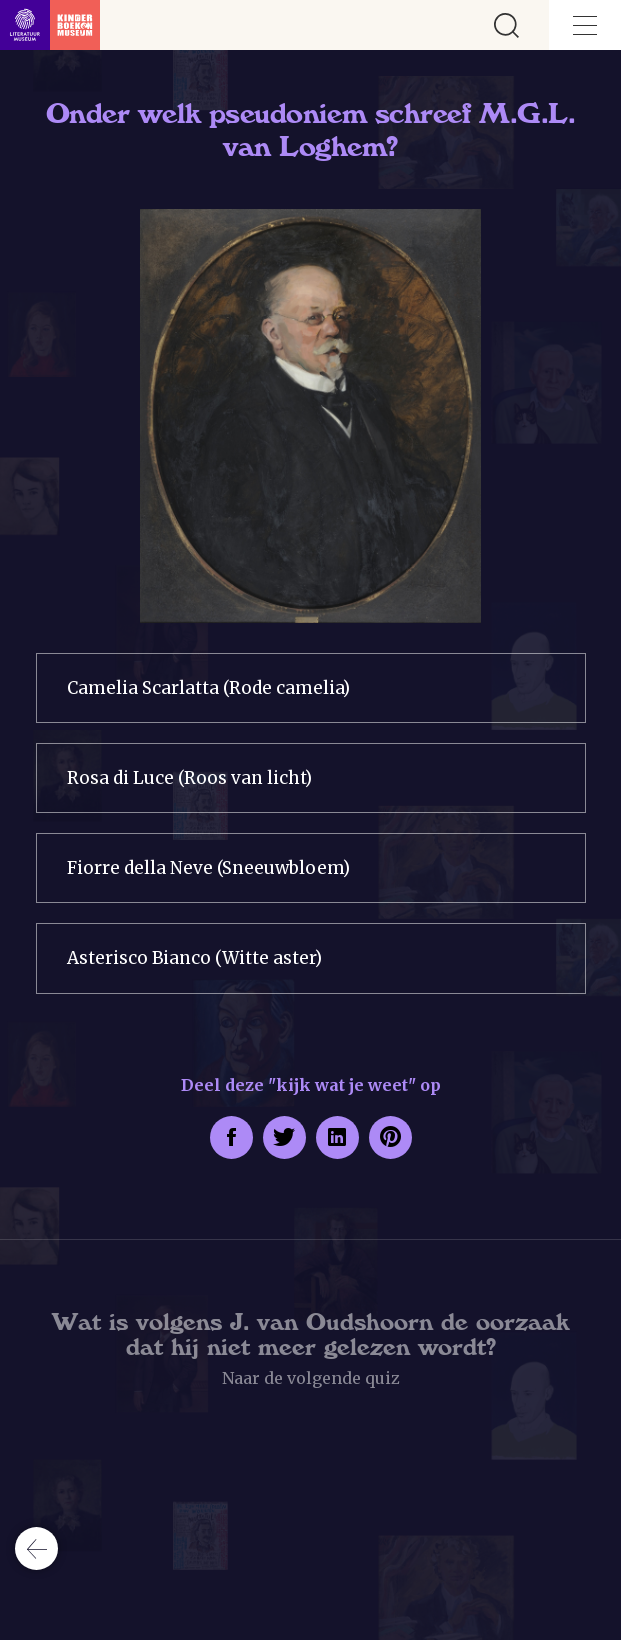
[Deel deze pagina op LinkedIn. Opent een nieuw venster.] (337, 1137)
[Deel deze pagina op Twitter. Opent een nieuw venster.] (284, 1137)
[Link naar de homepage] (50, 25)
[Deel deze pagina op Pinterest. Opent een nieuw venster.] (390, 1137)
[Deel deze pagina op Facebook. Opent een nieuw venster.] (231, 1137)
